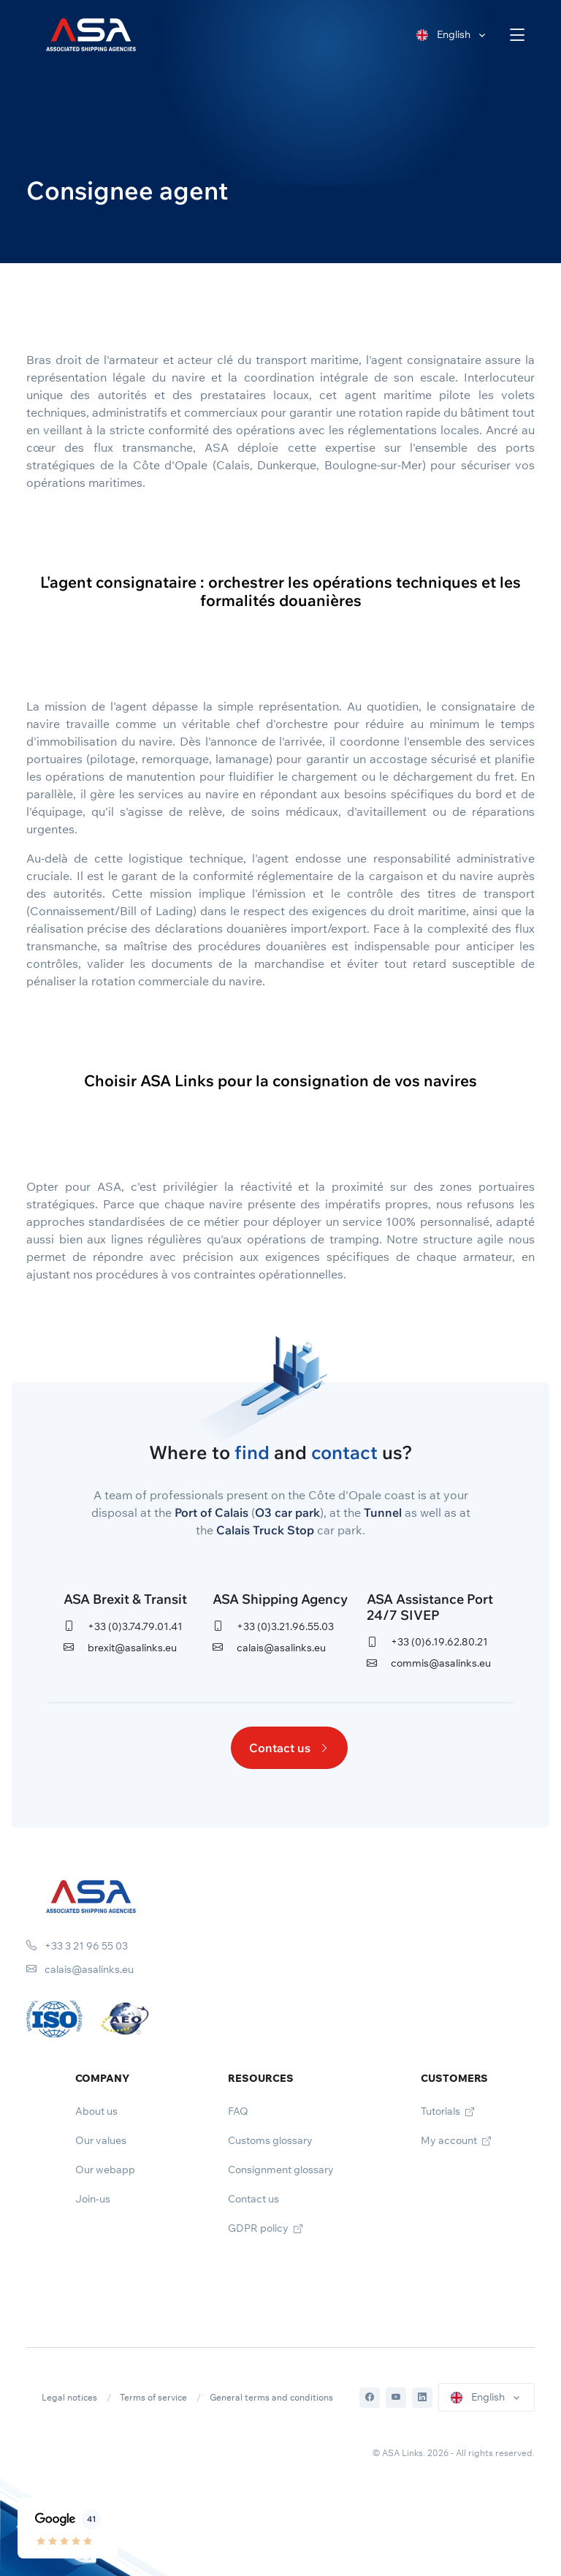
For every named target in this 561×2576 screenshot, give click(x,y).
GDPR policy (265, 2228)
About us (96, 2111)
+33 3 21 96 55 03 (77, 1945)
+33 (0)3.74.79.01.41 (123, 1626)
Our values (100, 2140)
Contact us (289, 1747)
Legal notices (69, 2397)
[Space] (91, 1894)
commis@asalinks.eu (429, 1663)
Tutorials (447, 2111)
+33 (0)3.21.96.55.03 (273, 1626)
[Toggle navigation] (517, 35)
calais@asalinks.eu (269, 1647)
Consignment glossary (281, 2169)
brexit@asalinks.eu (120, 1647)
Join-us (92, 2198)
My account (456, 2140)
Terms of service (153, 2397)
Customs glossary (270, 2140)
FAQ (238, 2111)
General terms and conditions (271, 2397)
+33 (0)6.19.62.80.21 (427, 1641)
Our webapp (105, 2169)
